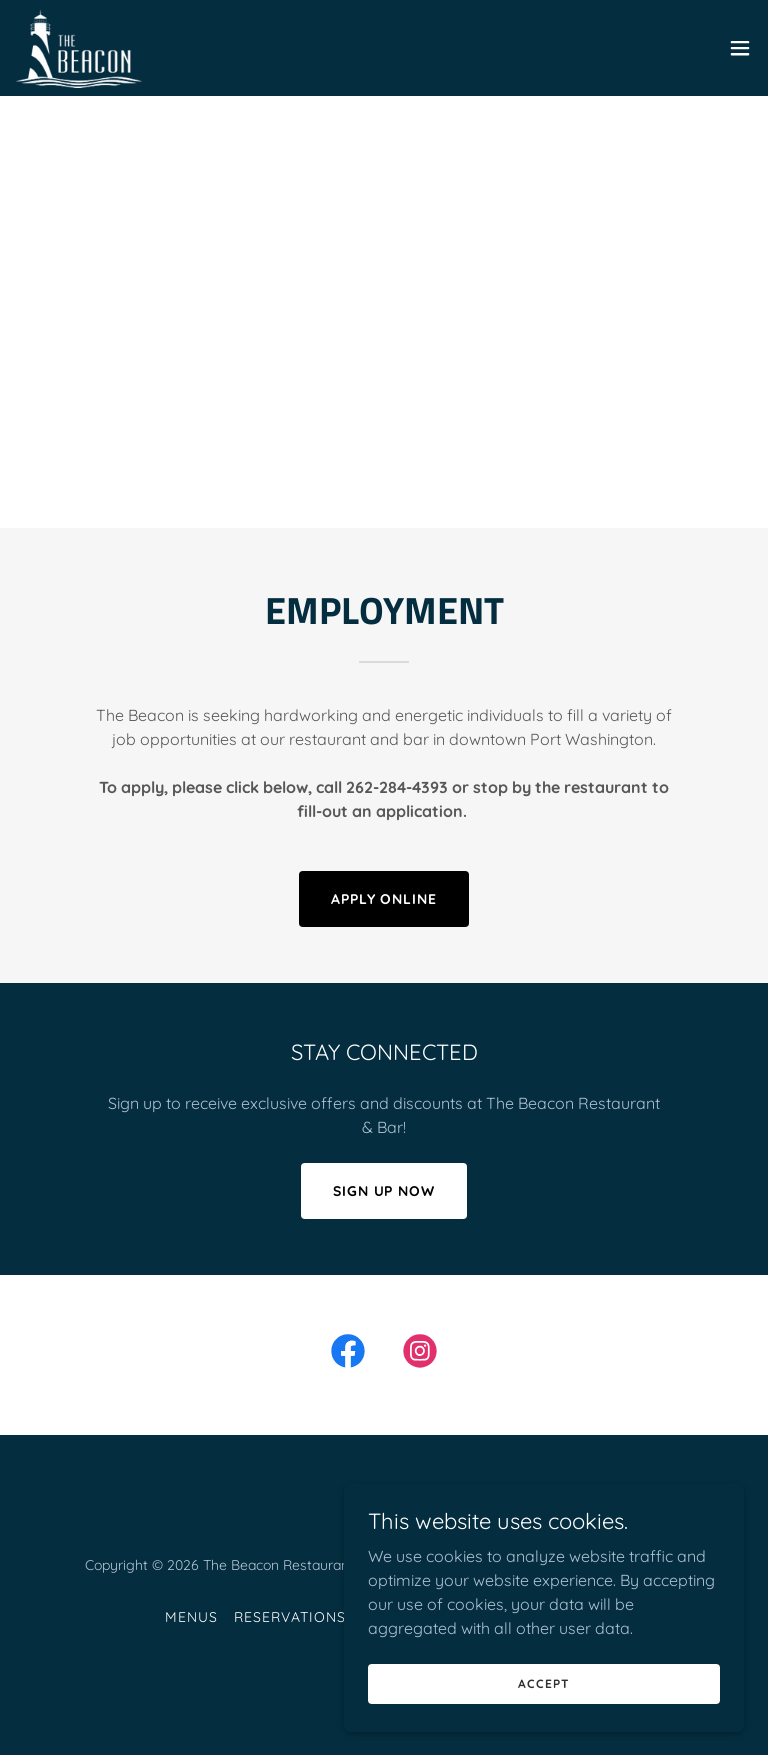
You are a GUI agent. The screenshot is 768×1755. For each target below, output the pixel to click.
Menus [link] (191, 1617)
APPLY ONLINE (384, 899)
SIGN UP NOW (384, 1191)
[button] (740, 48)
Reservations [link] (290, 1617)
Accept (543, 1683)
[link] (79, 48)
